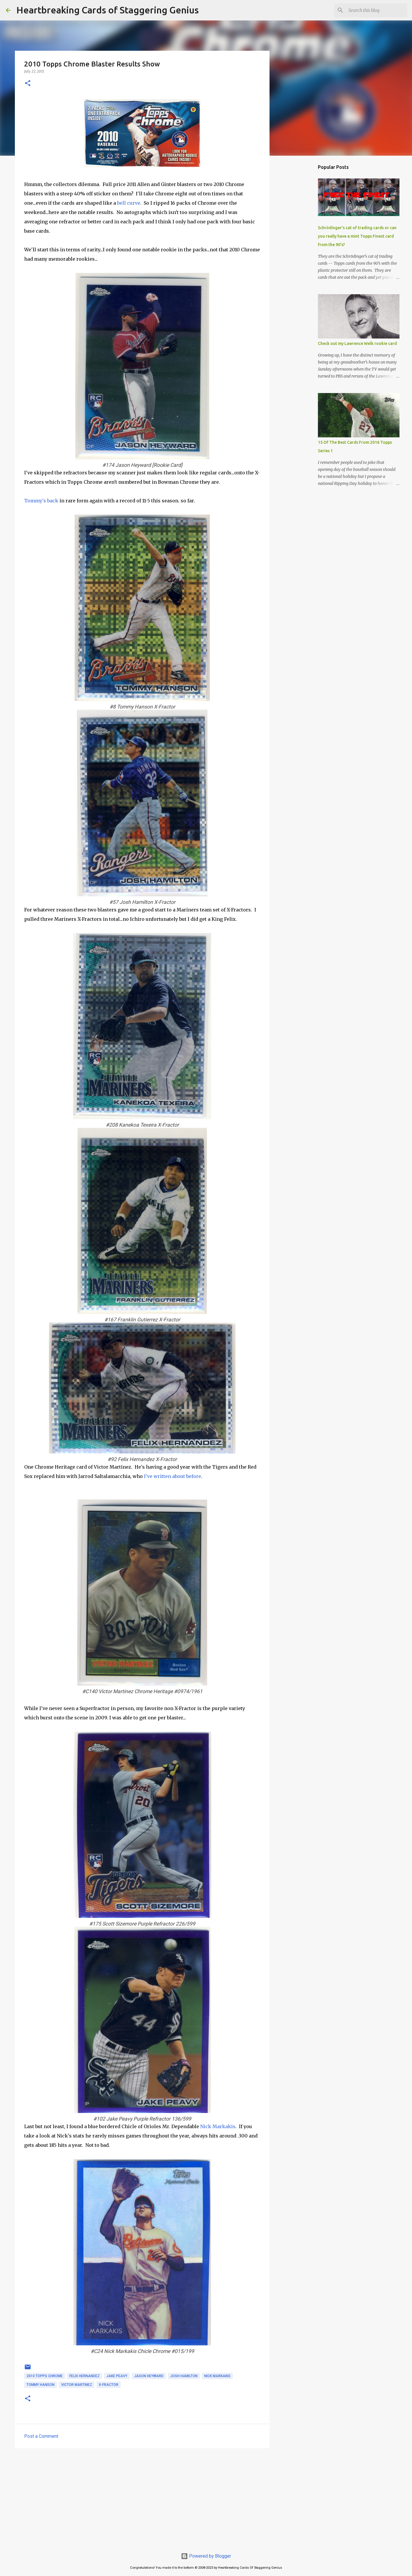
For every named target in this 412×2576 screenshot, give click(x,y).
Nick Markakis (217, 2126)
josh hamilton (184, 2376)
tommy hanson (40, 2385)
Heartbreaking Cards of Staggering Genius (107, 10)
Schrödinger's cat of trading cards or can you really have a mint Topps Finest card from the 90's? (357, 236)
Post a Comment (41, 2436)
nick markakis (217, 2376)
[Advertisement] (142, 2498)
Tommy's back (41, 501)
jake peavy (116, 2376)
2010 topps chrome (45, 2376)
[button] (27, 83)
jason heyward (148, 2376)
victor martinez (76, 2385)
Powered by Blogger (206, 2556)
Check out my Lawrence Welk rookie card (357, 343)
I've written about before (172, 1476)
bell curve (128, 203)
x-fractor (108, 2385)
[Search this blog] (376, 10)
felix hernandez (84, 2376)
